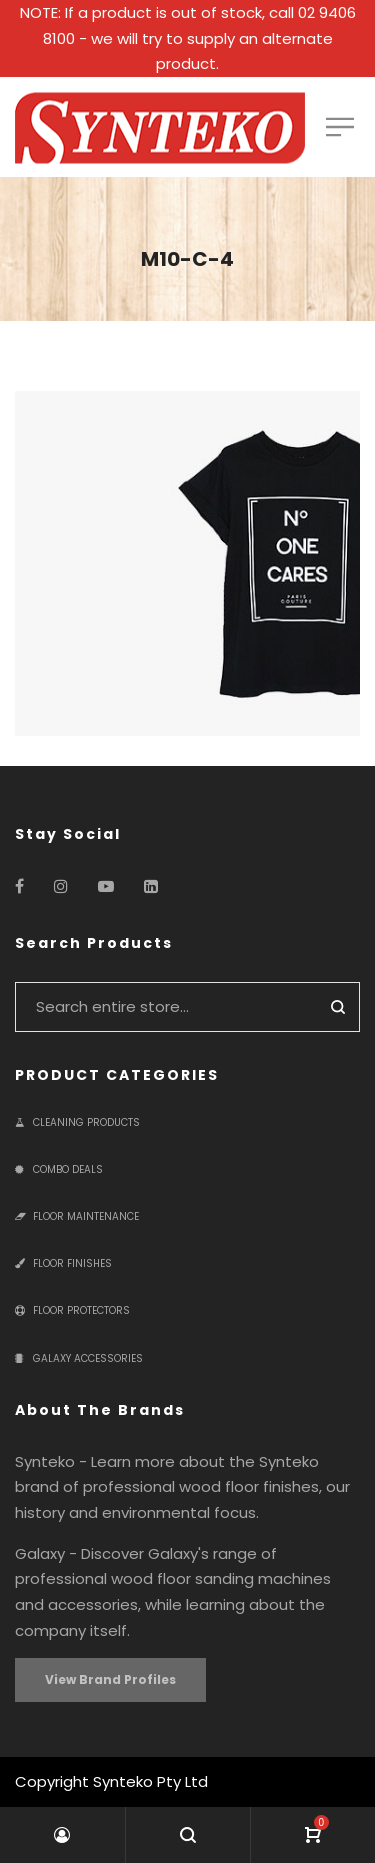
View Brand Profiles (110, 1679)
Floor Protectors (72, 1310)
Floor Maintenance (77, 1216)
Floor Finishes (63, 1263)
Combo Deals (59, 1169)
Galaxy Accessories (79, 1358)
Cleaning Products (77, 1122)
